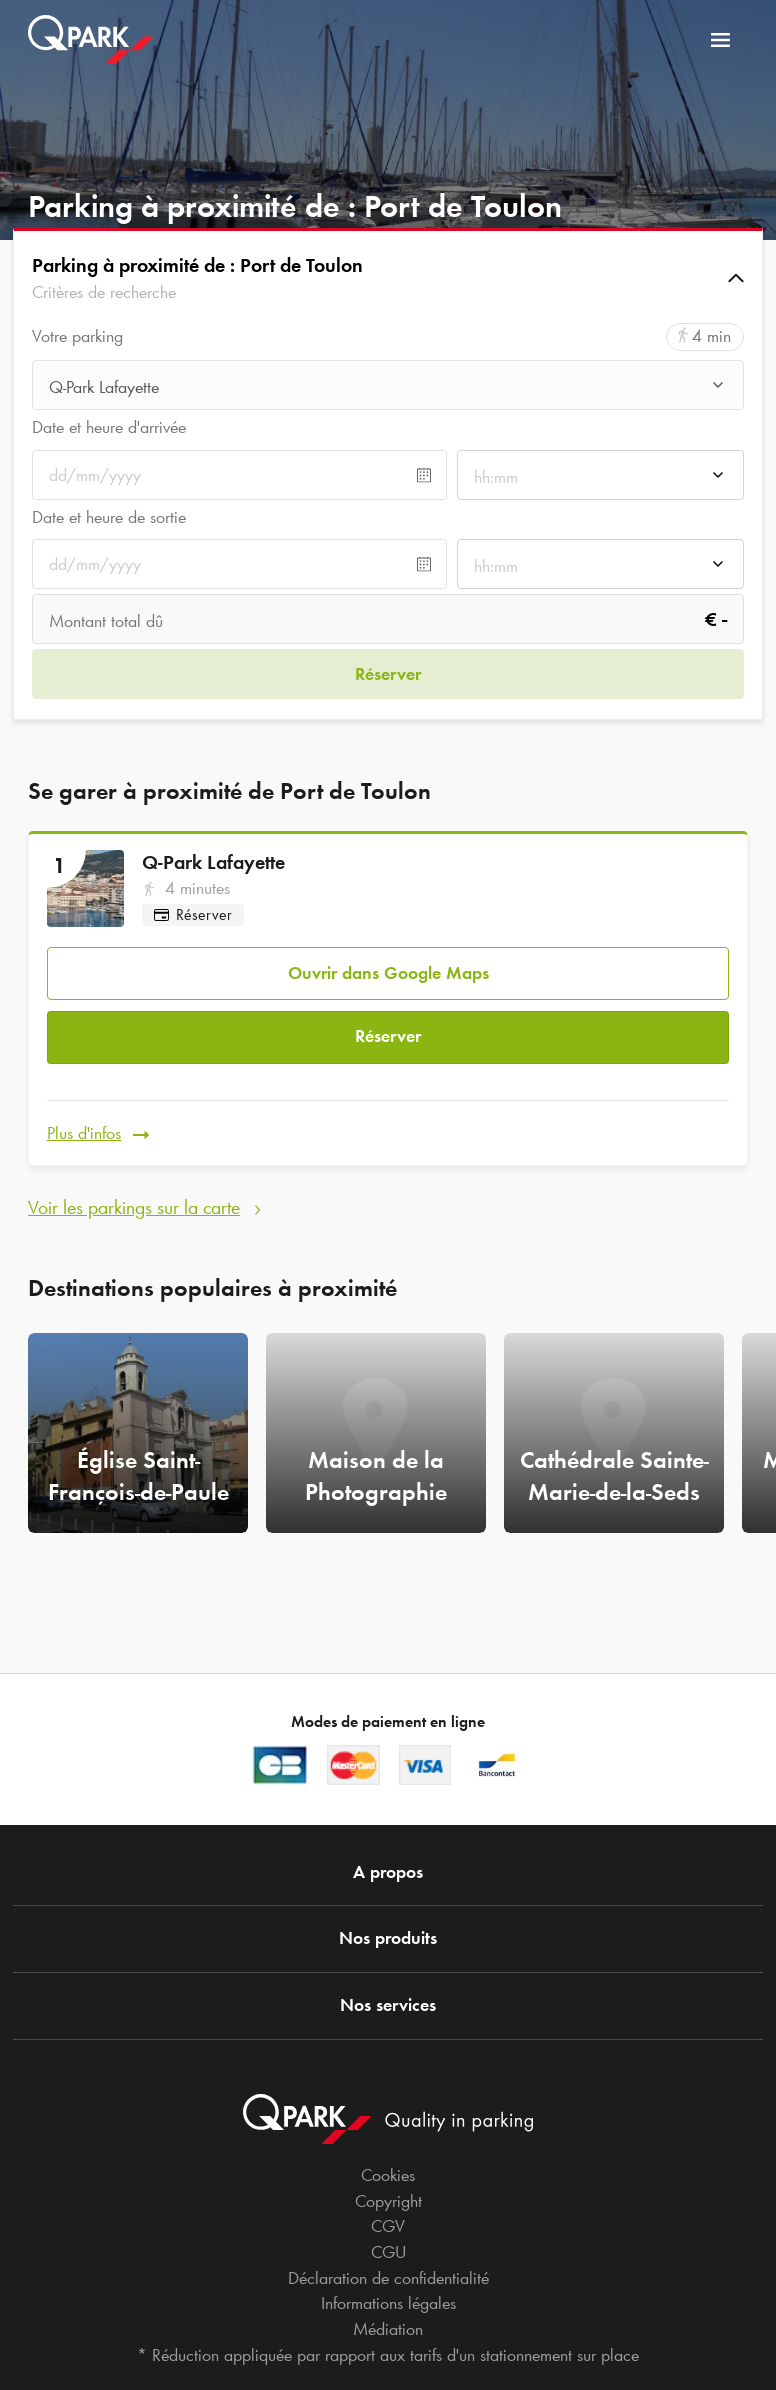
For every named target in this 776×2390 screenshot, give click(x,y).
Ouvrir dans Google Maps (388, 968)
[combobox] (388, 387)
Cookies (388, 2175)
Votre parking (77, 336)
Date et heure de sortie (109, 517)
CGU (388, 2252)
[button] (388, 278)
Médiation (388, 2329)
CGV (388, 2226)
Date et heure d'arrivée (109, 427)
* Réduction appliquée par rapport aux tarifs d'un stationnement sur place (388, 2355)
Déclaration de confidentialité (388, 2278)
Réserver (388, 1029)
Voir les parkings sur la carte (134, 1194)
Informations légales (388, 2303)
